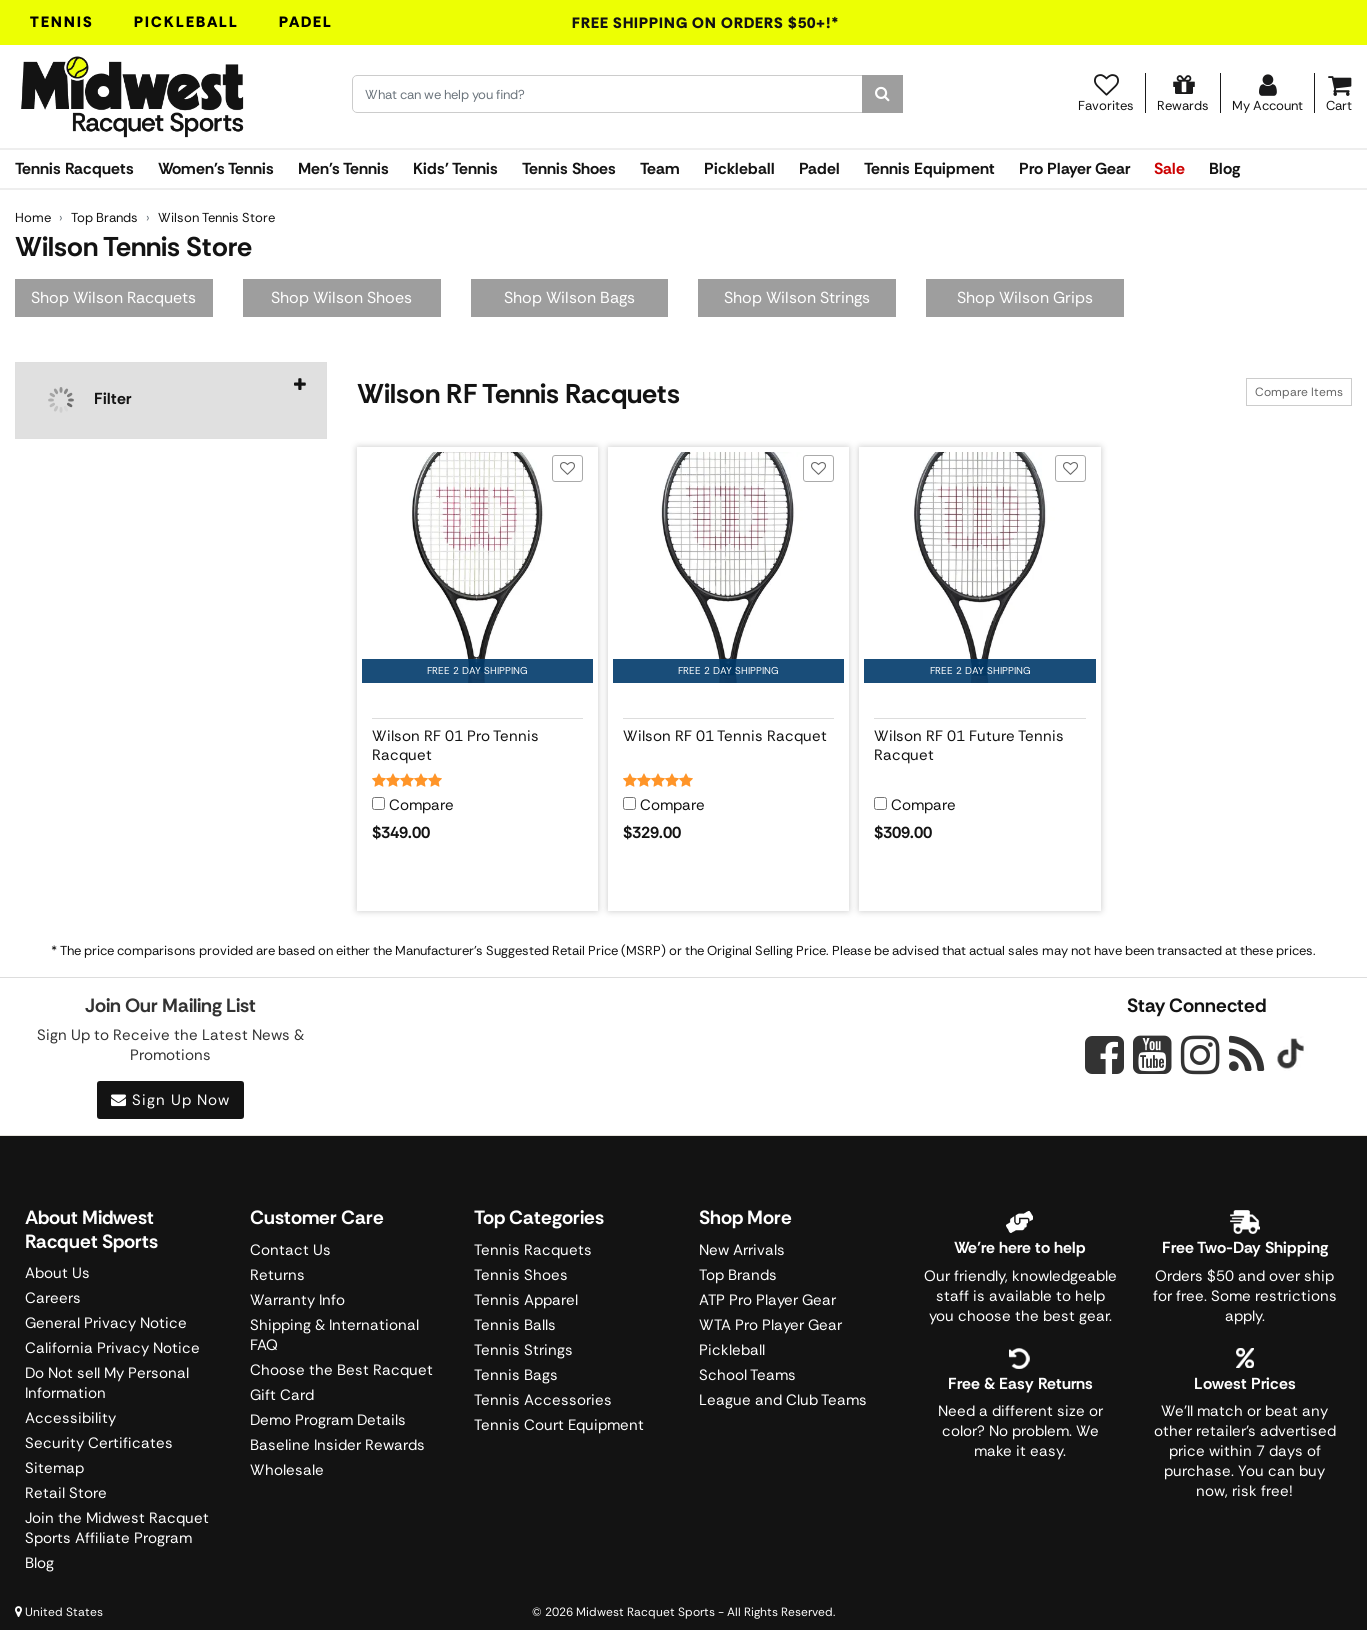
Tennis (62, 22)
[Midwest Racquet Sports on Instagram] (1200, 1054)
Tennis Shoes (569, 168)
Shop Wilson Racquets (113, 297)
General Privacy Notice (106, 1323)
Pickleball (186, 22)
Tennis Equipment (929, 168)
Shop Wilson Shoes (341, 297)
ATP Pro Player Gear (767, 1300)
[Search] (882, 94)
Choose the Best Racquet (341, 1370)
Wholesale (287, 1470)
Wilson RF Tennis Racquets (518, 393)
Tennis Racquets (74, 168)
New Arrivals (742, 1250)
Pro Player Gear (1074, 168)
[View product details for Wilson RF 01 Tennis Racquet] (728, 742)
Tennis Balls (515, 1325)
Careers (53, 1298)
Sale (1169, 168)
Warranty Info (297, 1300)
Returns (277, 1275)
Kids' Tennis (455, 168)
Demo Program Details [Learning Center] (328, 1420)
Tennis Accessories (543, 1400)
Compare (421, 805)
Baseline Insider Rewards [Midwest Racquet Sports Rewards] (337, 1445)
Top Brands (738, 1275)
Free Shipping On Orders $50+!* (706, 23)
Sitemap (54, 1468)
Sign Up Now (170, 1100)
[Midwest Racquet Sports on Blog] (1246, 1054)
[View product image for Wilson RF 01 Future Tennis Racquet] (979, 567)
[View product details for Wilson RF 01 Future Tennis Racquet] (979, 742)
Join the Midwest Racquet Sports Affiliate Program (117, 1528)
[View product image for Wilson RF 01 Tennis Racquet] (728, 567)
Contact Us (290, 1250)
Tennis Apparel (526, 1300)
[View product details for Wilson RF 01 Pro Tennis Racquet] (477, 742)
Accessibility (70, 1418)
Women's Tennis (216, 168)
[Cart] (1339, 93)
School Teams (747, 1375)
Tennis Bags (516, 1375)
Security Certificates (99, 1443)
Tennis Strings (523, 1350)
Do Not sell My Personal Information (107, 1383)
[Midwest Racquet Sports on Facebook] (1104, 1066)
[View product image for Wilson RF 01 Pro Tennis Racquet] (477, 567)
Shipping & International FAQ (334, 1335)
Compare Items (1299, 392)
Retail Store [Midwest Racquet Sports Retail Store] (66, 1493)
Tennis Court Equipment (559, 1425)
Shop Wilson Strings (797, 297)
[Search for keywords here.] (607, 94)
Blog (1224, 168)
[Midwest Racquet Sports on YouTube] (1152, 1054)
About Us (57, 1273)
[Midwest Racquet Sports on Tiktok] (1290, 1056)
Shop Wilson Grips (1025, 297)
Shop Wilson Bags (569, 297)
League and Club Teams (783, 1400)
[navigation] (171, 400)
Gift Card (282, 1395)
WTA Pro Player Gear (770, 1325)
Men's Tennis (343, 168)
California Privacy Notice (112, 1348)
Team (660, 168)
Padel (306, 22)
